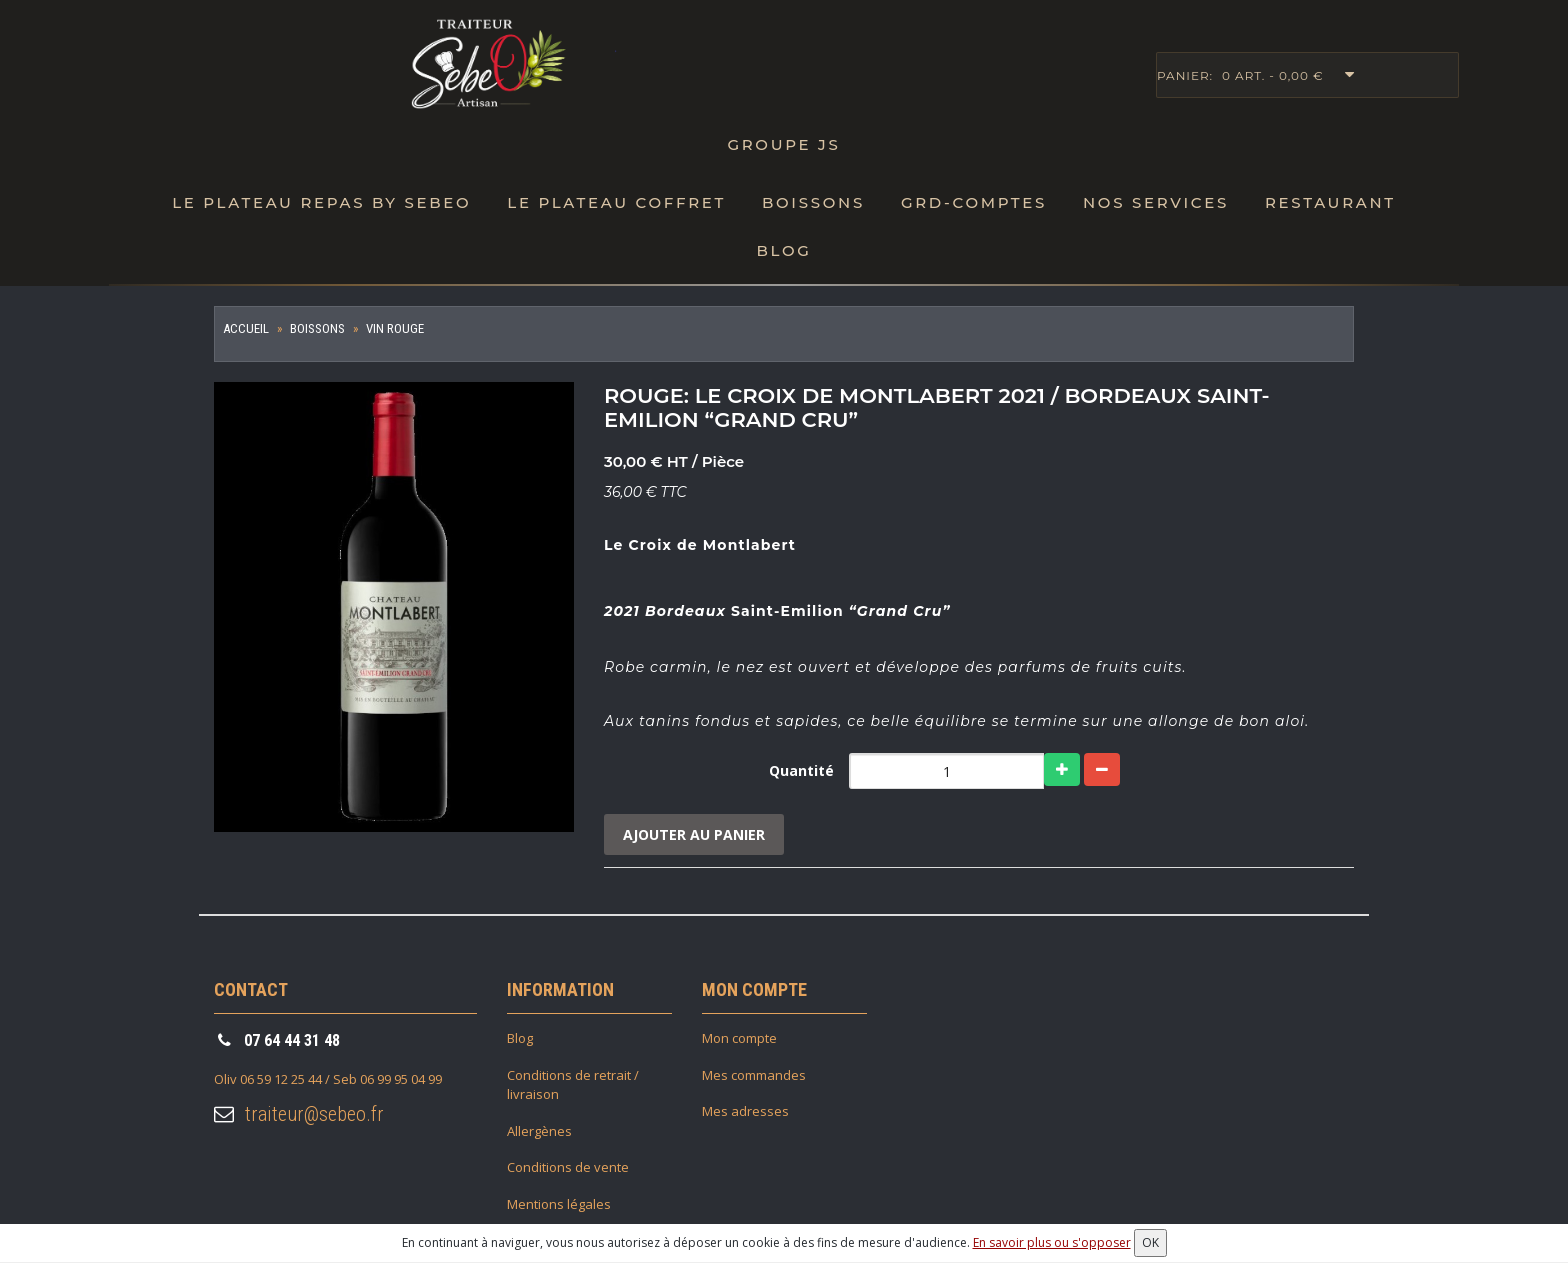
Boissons (813, 202)
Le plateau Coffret (616, 202)
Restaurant (1330, 202)
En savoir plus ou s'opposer (1052, 1242)
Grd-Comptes (974, 202)
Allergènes (539, 1132)
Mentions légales (559, 1205)
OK (1150, 1242)
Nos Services (1156, 202)
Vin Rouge (395, 328)
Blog (783, 250)
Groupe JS (783, 144)
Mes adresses (745, 1112)
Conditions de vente (568, 1168)
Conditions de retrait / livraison (573, 1086)
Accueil (246, 328)
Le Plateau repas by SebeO (321, 202)
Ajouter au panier (695, 834)
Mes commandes (754, 1076)
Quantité (801, 770)
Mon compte (739, 1039)
